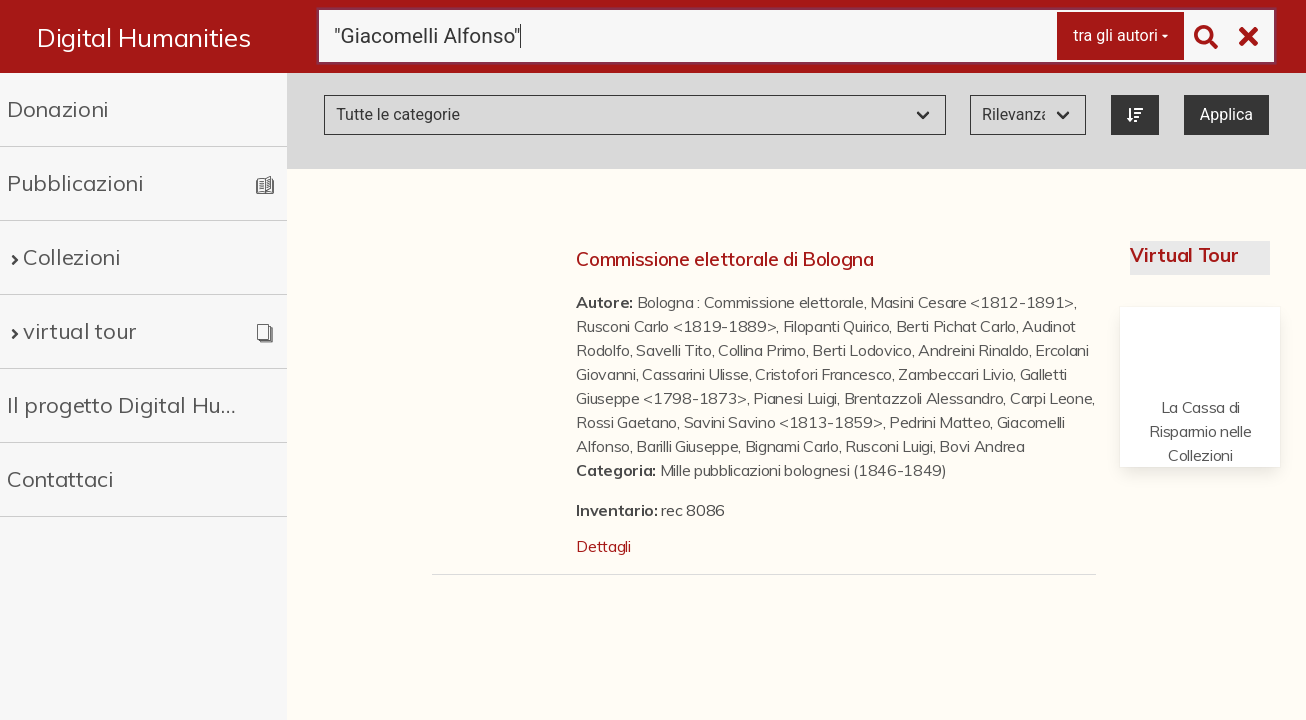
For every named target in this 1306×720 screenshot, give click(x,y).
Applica (1226, 114)
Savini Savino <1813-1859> (783, 422)
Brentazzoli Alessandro (924, 398)
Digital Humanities (143, 37)
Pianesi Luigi (795, 398)
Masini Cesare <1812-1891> (972, 302)
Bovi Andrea (981, 446)
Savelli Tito (673, 350)
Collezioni (72, 257)
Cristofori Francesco (823, 374)
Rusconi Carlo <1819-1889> (676, 326)
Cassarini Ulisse (695, 374)
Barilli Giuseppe (687, 446)
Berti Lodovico (862, 350)
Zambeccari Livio (955, 374)
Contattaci (60, 479)
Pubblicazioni (75, 183)
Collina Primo (762, 350)
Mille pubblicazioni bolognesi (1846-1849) (803, 470)
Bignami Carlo (792, 446)
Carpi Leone (1051, 398)
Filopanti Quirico (836, 326)
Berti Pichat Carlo (956, 326)
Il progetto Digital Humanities (129, 405)
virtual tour (80, 331)
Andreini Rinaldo (973, 350)
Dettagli (603, 546)
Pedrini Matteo (940, 422)
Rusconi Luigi (889, 446)
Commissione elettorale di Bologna (724, 259)
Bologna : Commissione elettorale (750, 302)
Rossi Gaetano (626, 422)
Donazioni (58, 109)
